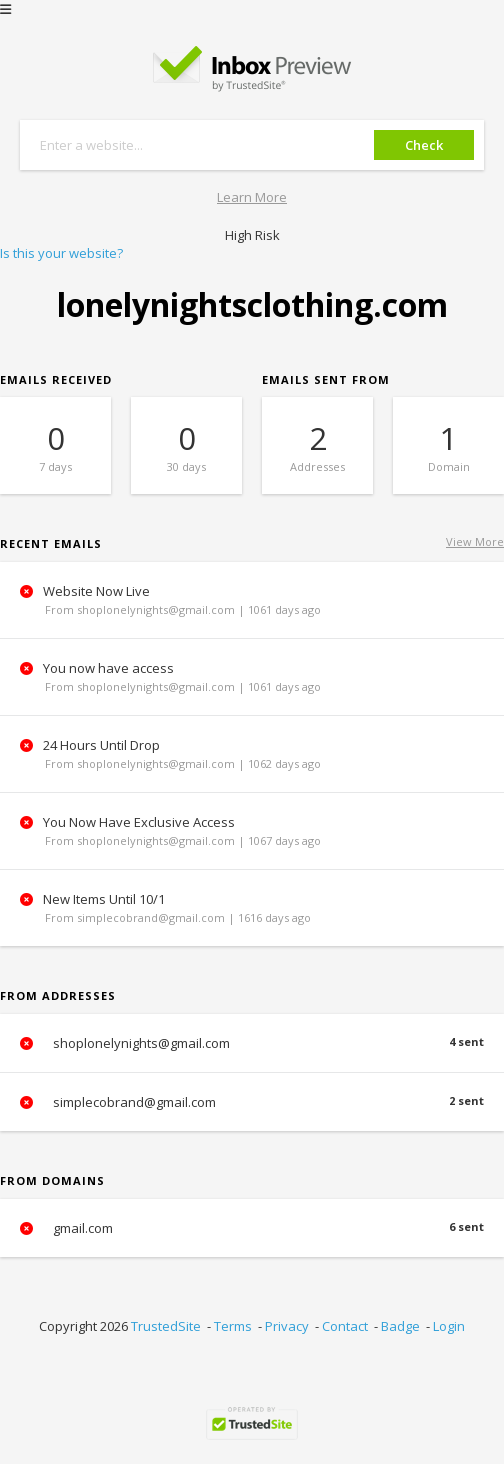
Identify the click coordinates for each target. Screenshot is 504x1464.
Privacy (287, 1326)
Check (424, 145)
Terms (233, 1326)
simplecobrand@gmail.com (252, 1102)
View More (475, 541)
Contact (345, 1326)
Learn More (252, 197)
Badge (400, 1326)
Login (449, 1326)
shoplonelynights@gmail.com (252, 1043)
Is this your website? (61, 253)
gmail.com (252, 1228)
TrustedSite (166, 1326)
